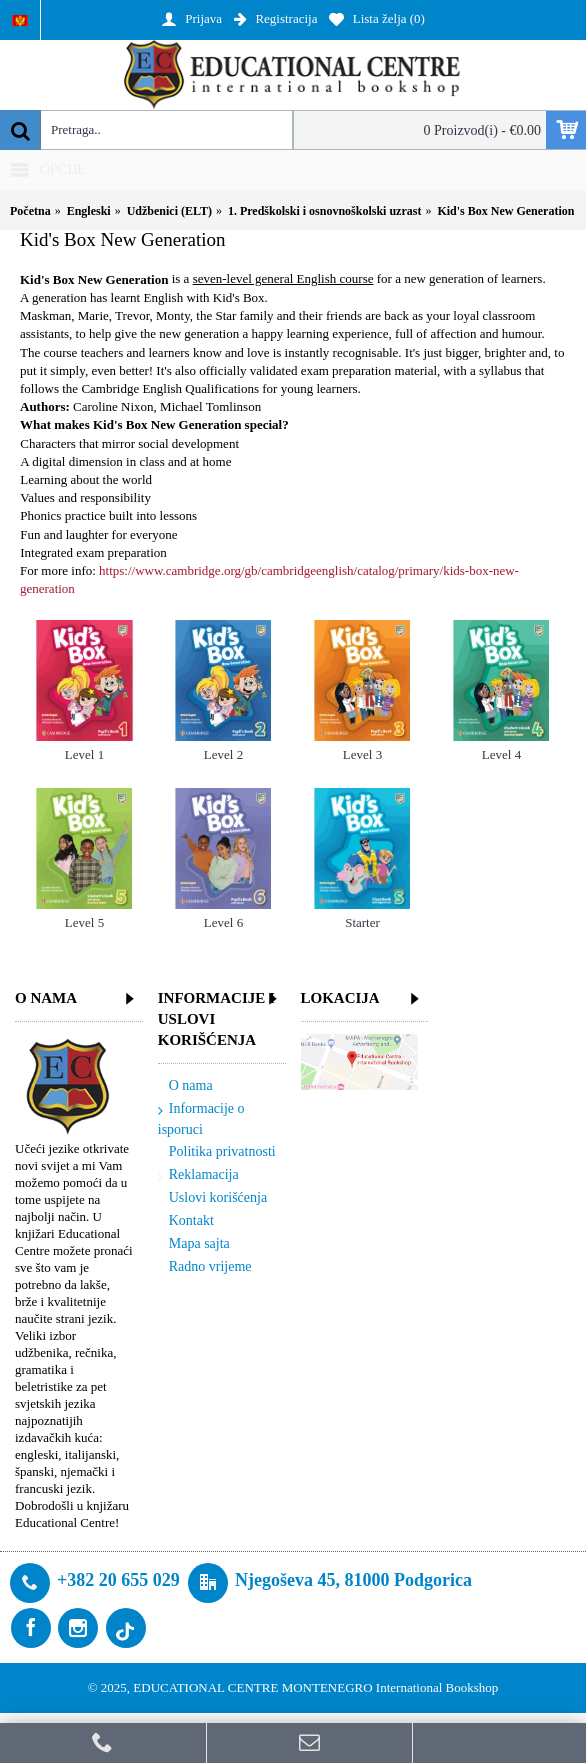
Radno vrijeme (205, 1267)
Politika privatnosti (217, 1152)
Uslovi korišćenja (212, 1198)
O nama (185, 1086)
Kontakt (186, 1221)
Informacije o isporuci (201, 1119)
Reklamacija (198, 1175)
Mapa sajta (194, 1244)
